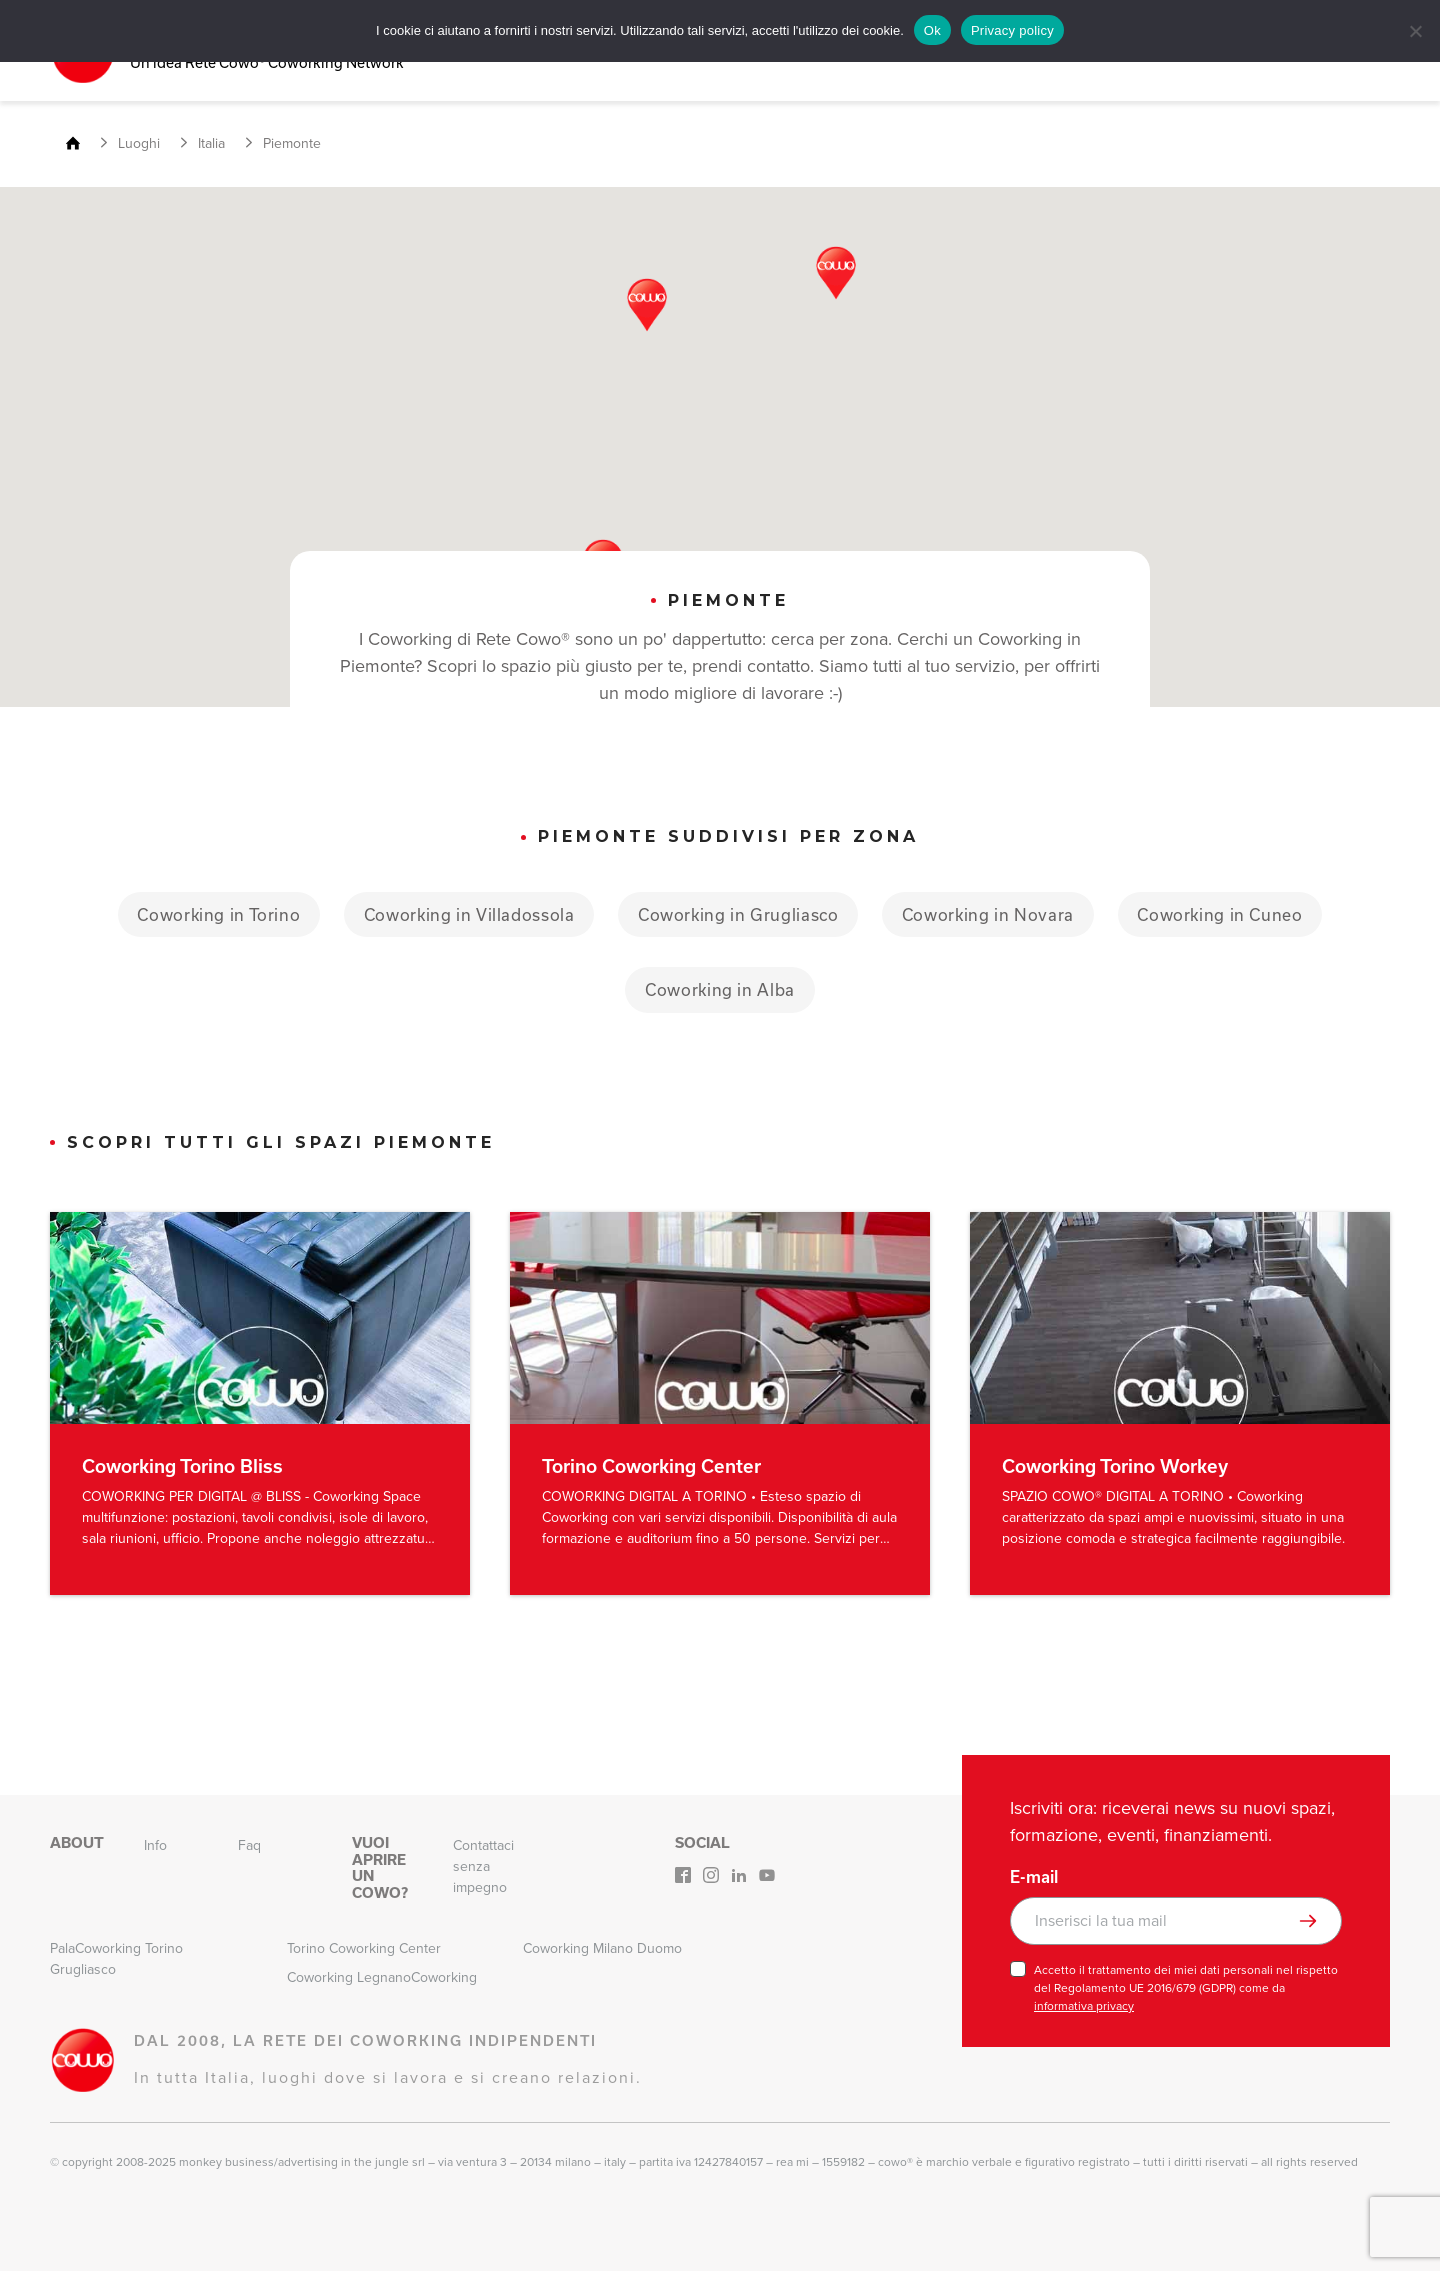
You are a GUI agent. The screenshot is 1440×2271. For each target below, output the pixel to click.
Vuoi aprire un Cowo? (380, 1867)
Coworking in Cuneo (1226, 913)
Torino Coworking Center (364, 1948)
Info (155, 1845)
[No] (1415, 31)
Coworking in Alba (720, 989)
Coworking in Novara (991, 913)
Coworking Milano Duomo (602, 1948)
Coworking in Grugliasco (738, 913)
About (77, 1842)
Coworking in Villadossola (465, 913)
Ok (932, 30)
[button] (647, 305)
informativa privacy (1084, 2006)
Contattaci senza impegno (483, 1866)
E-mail (1034, 1877)
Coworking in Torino (212, 913)
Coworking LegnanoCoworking (382, 1977)
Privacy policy (1012, 30)
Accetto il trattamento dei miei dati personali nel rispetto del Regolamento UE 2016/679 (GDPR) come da (1186, 1988)
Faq (249, 1845)
